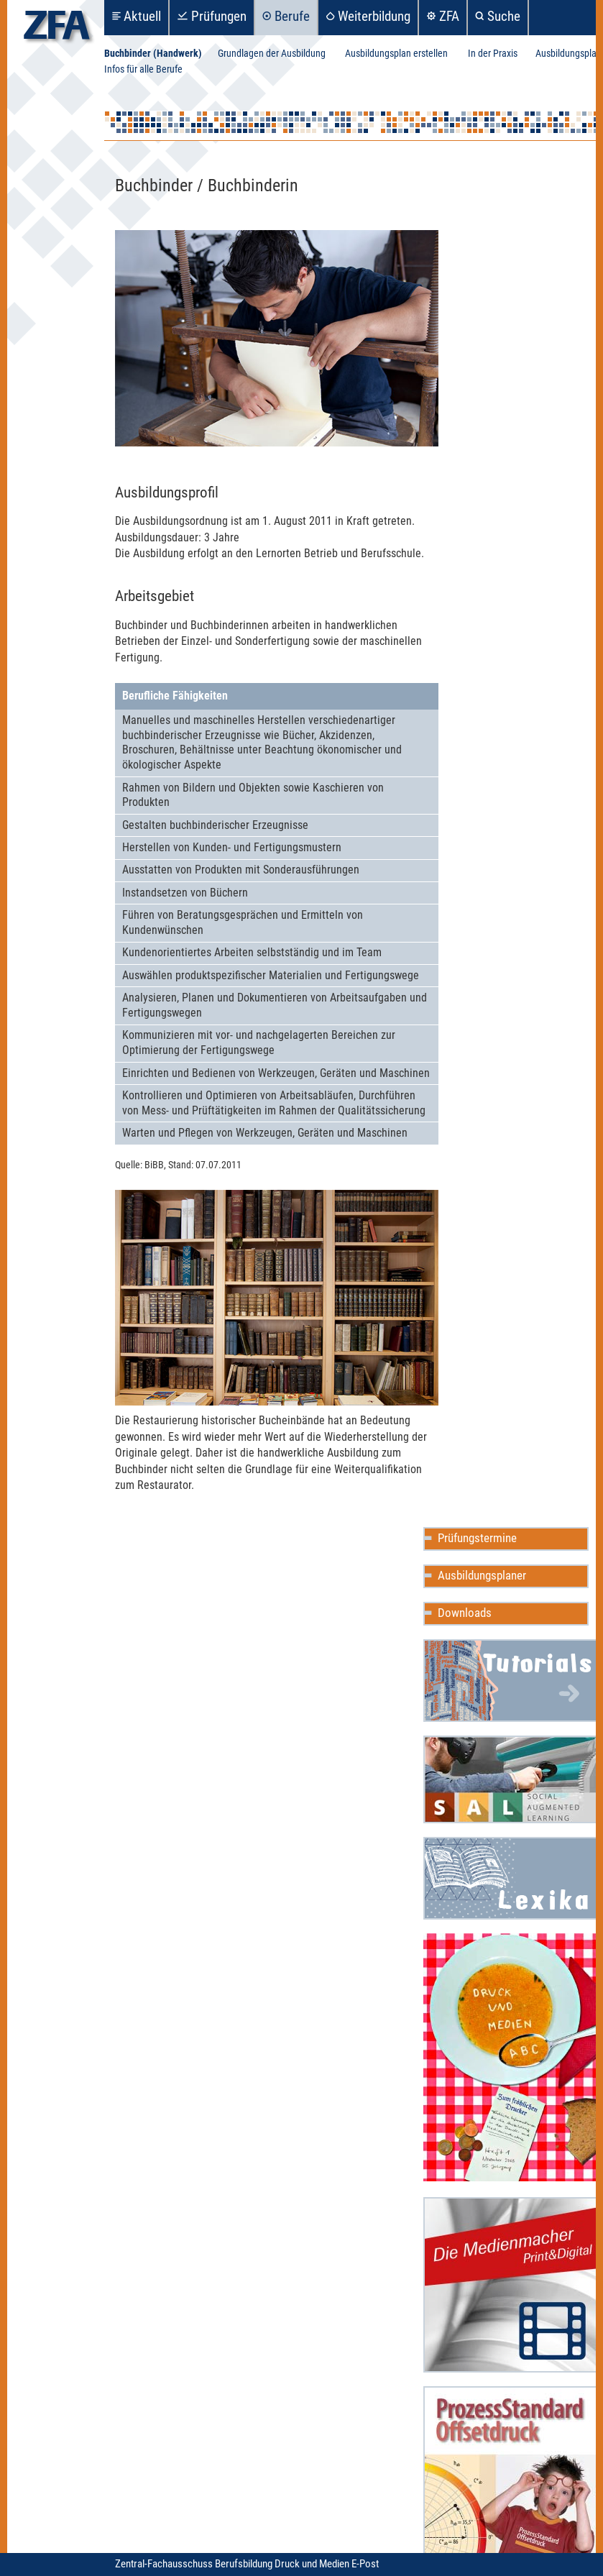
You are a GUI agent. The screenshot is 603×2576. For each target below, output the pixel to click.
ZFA (449, 16)
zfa (57, 29)
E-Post (365, 2563)
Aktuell (142, 16)
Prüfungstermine (477, 1538)
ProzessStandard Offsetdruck (511, 2474)
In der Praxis (492, 53)
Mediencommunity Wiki (511, 1680)
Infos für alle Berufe (143, 69)
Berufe (292, 16)
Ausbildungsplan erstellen (396, 53)
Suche (503, 16)
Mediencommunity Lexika (511, 1878)
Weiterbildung (374, 16)
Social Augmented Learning (511, 1779)
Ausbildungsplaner (482, 1575)
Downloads (465, 1612)
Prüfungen (219, 16)
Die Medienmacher (511, 2285)
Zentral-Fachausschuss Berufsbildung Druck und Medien (233, 2563)
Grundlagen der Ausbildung (272, 53)
